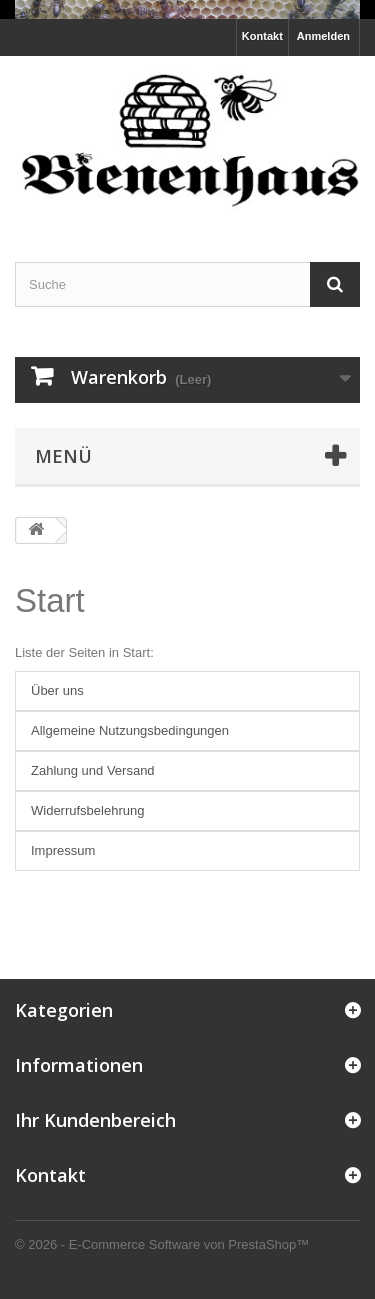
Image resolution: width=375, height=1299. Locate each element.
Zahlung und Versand (93, 770)
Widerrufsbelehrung (87, 810)
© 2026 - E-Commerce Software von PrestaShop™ (162, 1244)
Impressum (63, 850)
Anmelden (323, 36)
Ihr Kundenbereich (95, 1120)
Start (50, 600)
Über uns (57, 690)
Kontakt (262, 36)
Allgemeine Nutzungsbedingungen (130, 730)
